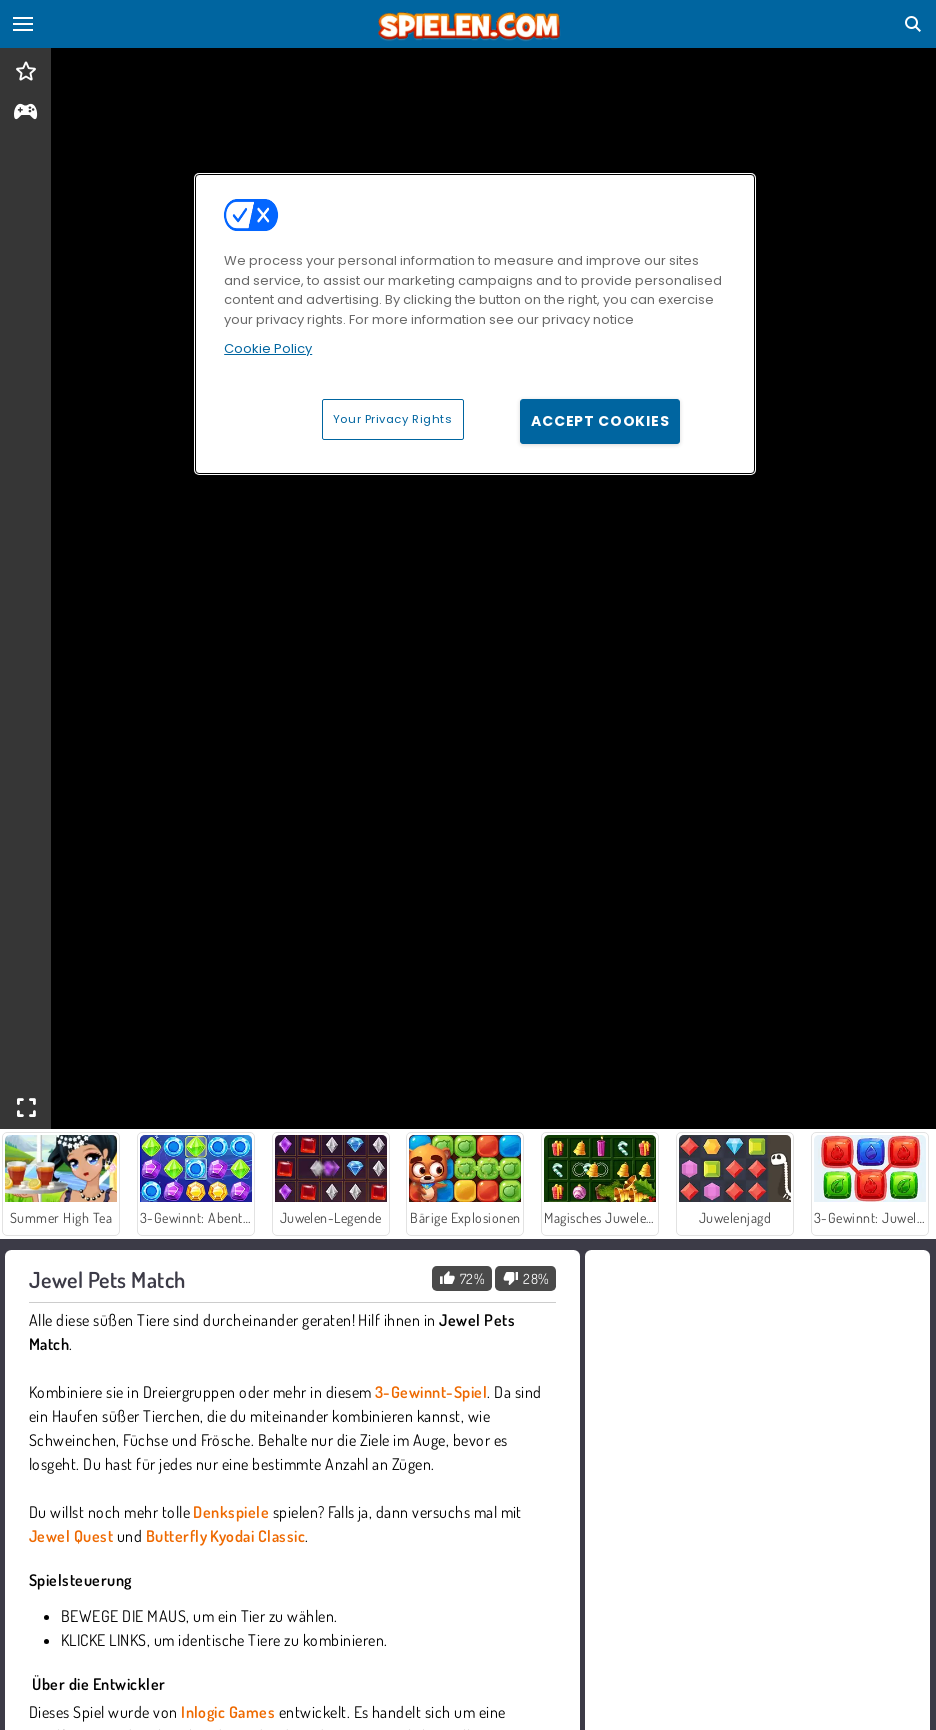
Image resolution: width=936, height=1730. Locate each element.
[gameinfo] (25, 113)
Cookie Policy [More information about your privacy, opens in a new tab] (268, 348)
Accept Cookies (600, 421)
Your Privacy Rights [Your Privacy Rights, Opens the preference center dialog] (393, 419)
